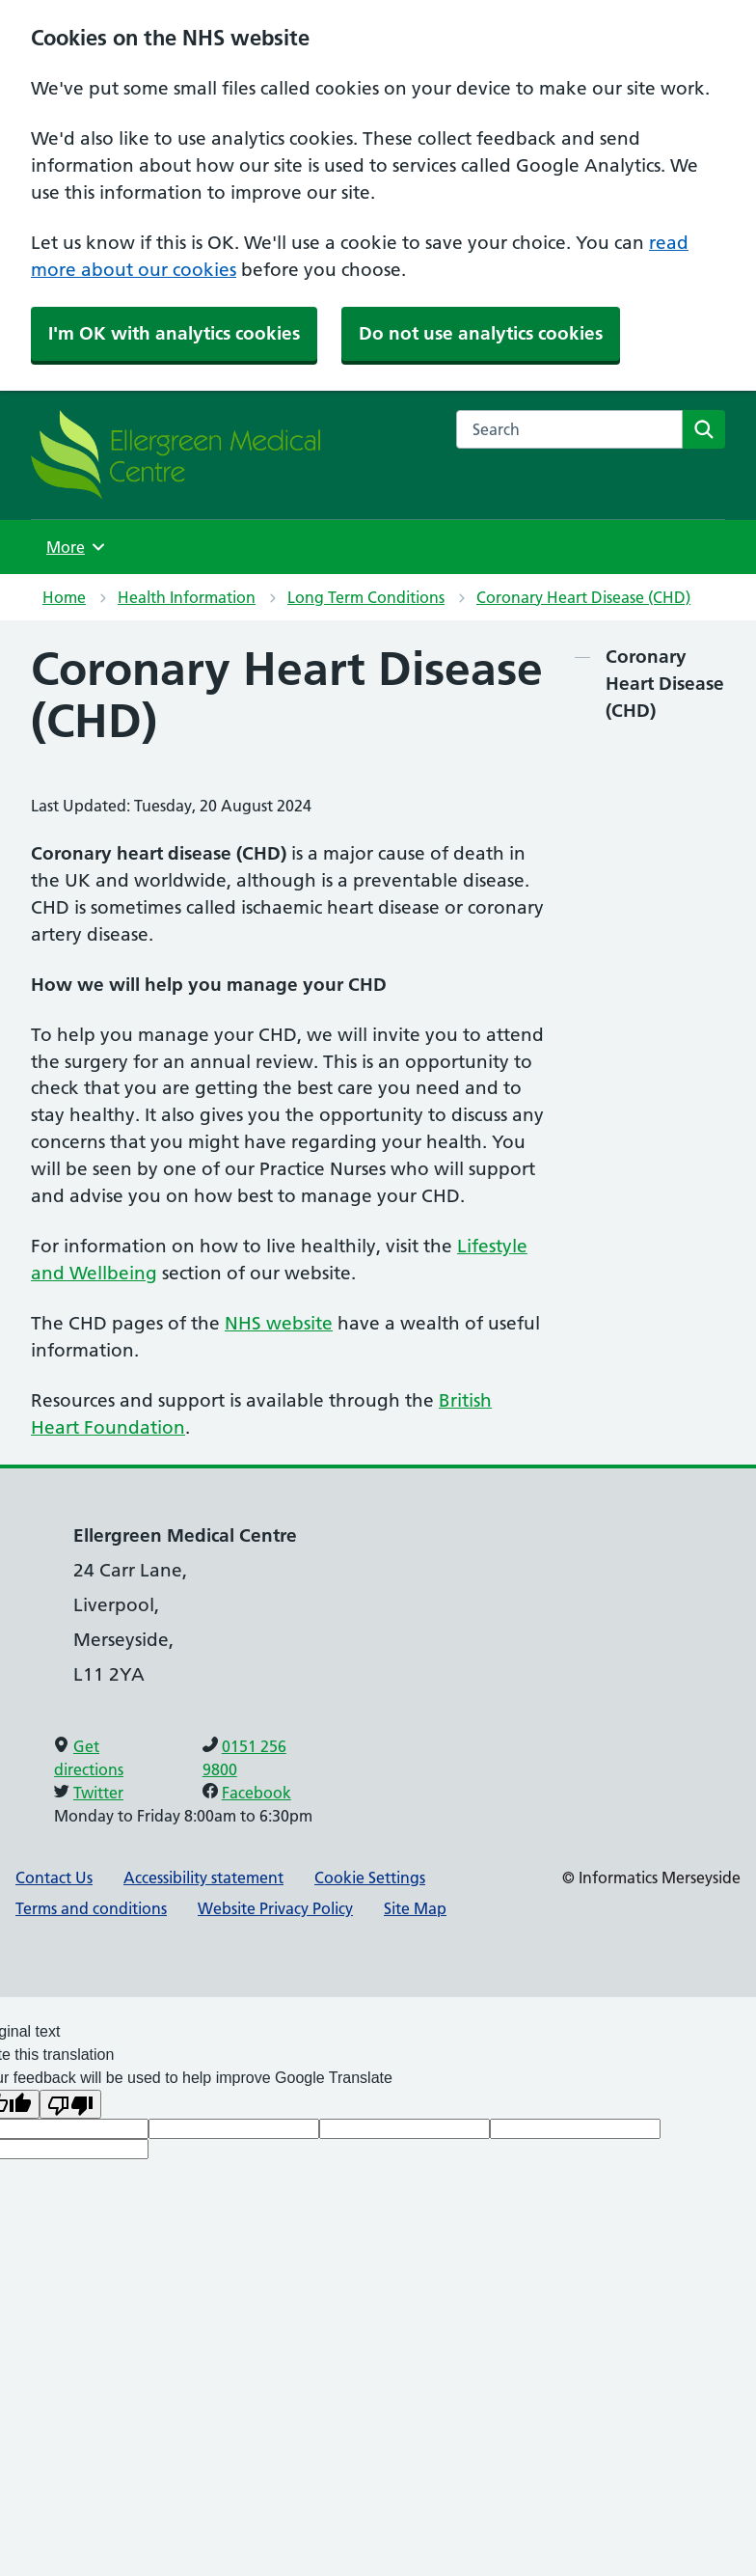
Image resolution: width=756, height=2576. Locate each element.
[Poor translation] (70, 2104)
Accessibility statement (203, 1877)
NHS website (279, 1323)
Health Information (187, 597)
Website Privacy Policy (275, 1908)
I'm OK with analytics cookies (174, 333)
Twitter (98, 1792)
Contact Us (54, 1877)
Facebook (256, 1792)
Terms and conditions (91, 1908)
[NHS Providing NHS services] (175, 454)
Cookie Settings (369, 1877)
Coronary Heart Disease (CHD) (583, 597)
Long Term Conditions (366, 597)
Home (64, 597)
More (78, 547)
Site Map (415, 1908)
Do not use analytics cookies (481, 333)
